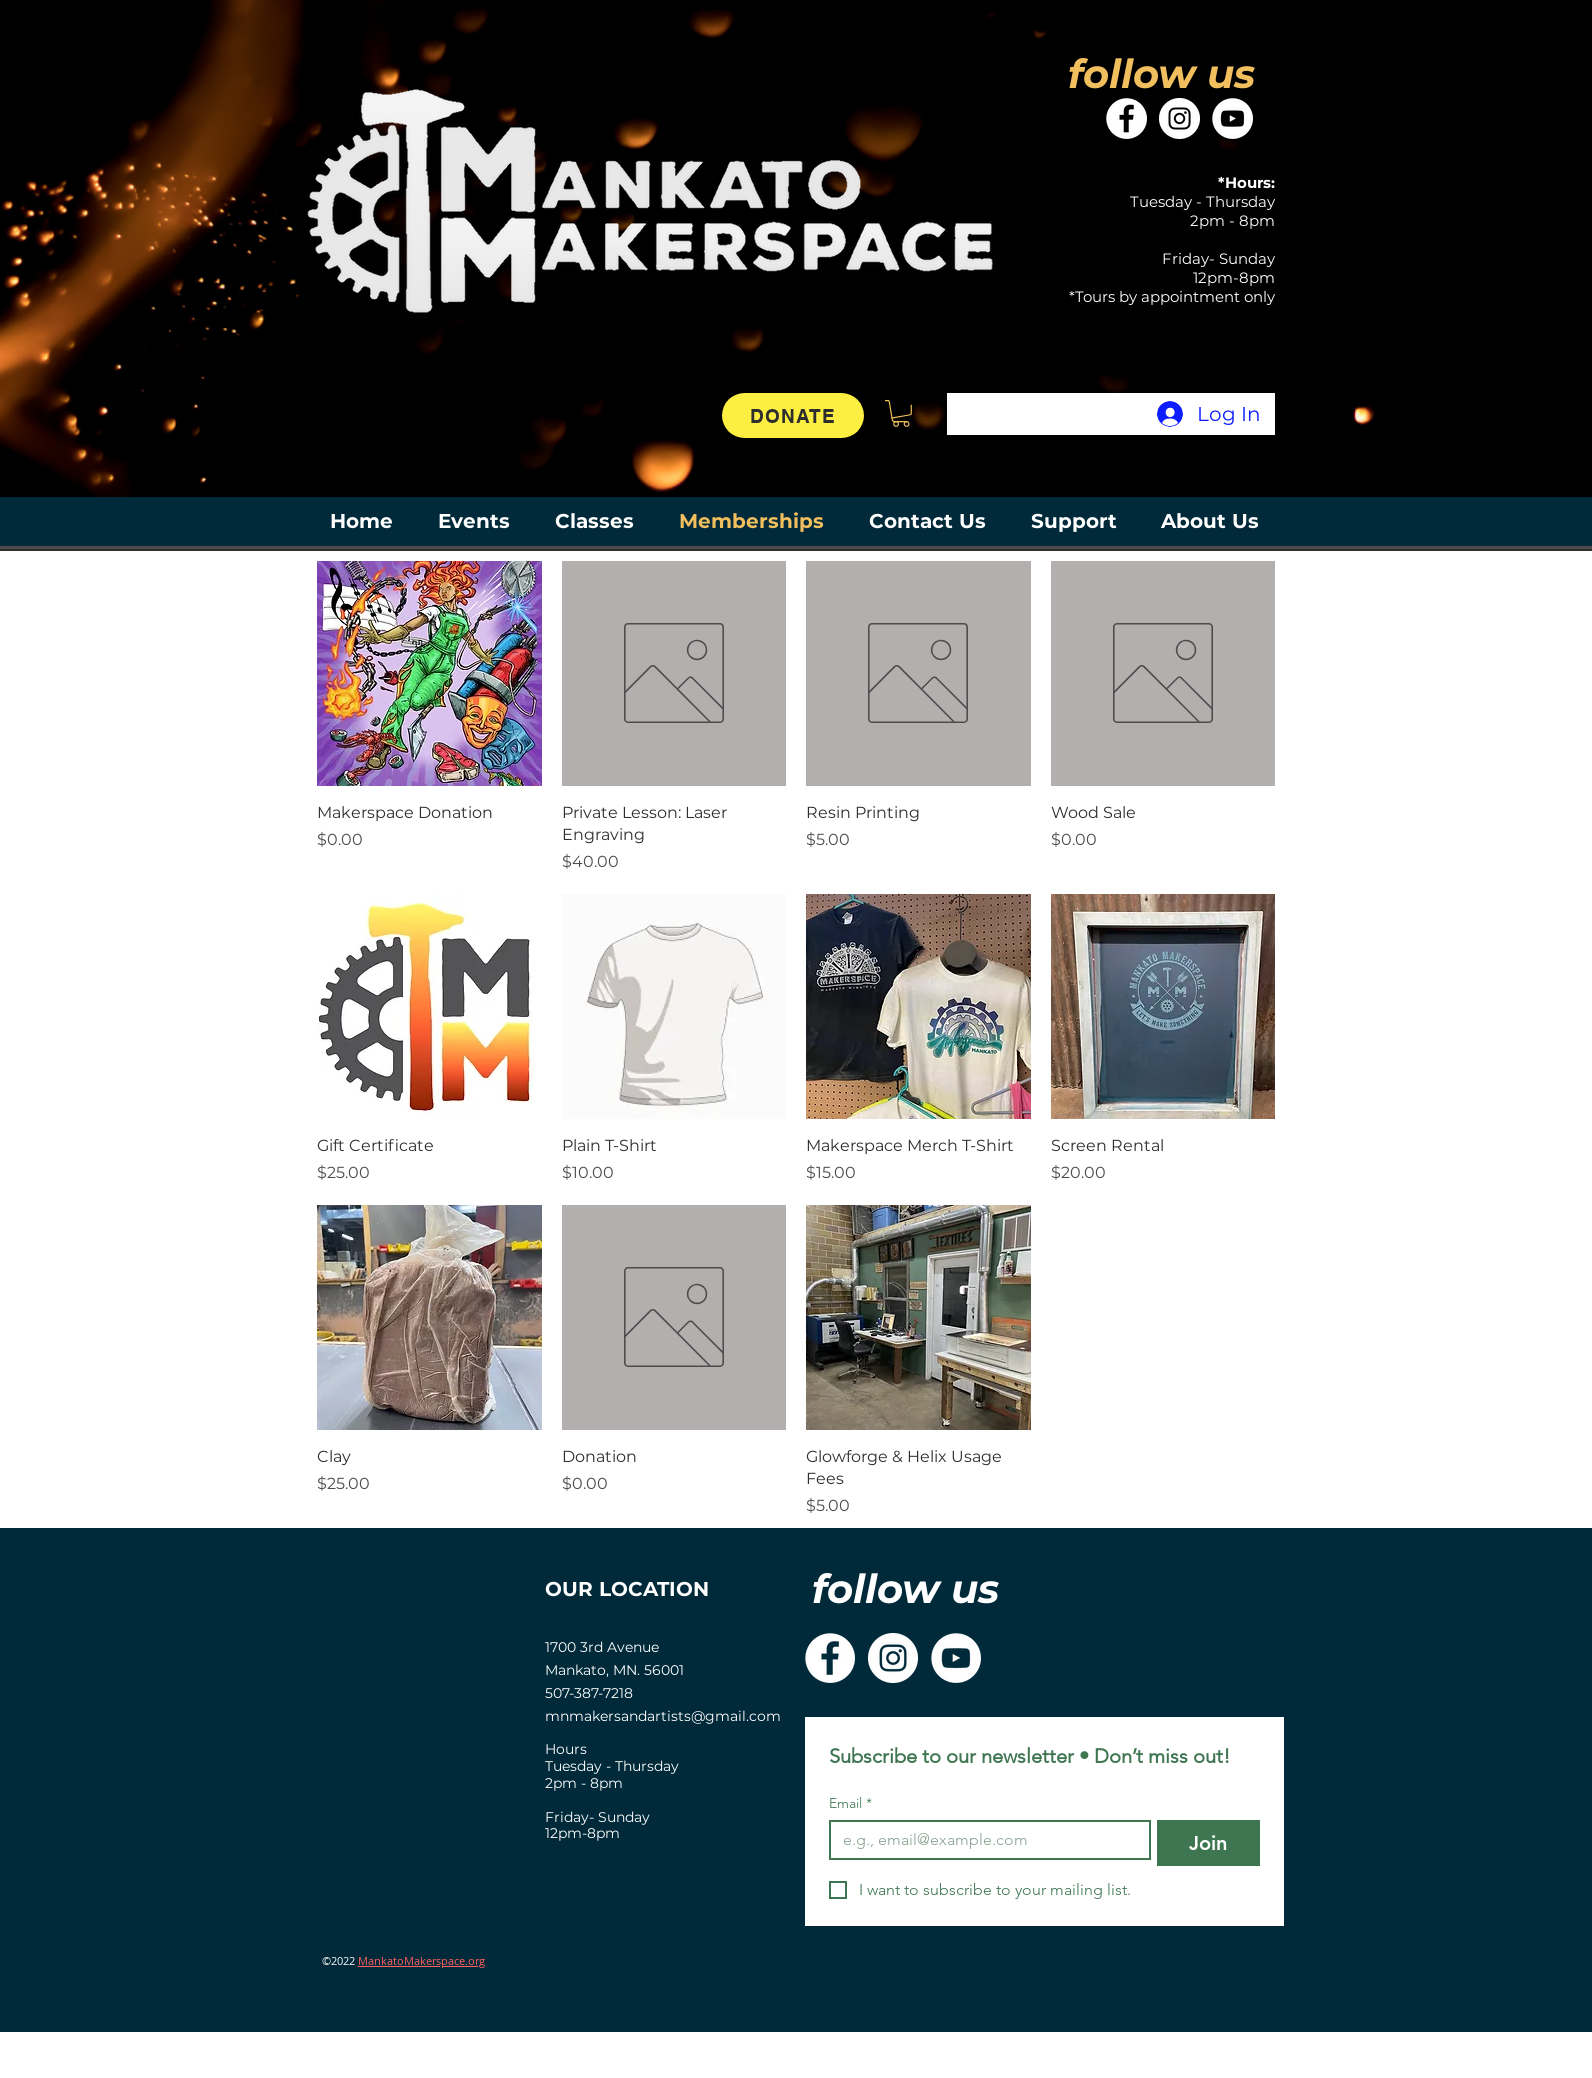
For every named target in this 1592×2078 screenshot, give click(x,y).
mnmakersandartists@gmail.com (663, 1716)
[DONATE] (793, 415)
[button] (901, 413)
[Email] (984, 1840)
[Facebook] (1126, 118)
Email (850, 1803)
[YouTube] (1232, 118)
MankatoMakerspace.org (421, 1960)
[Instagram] (1179, 118)
